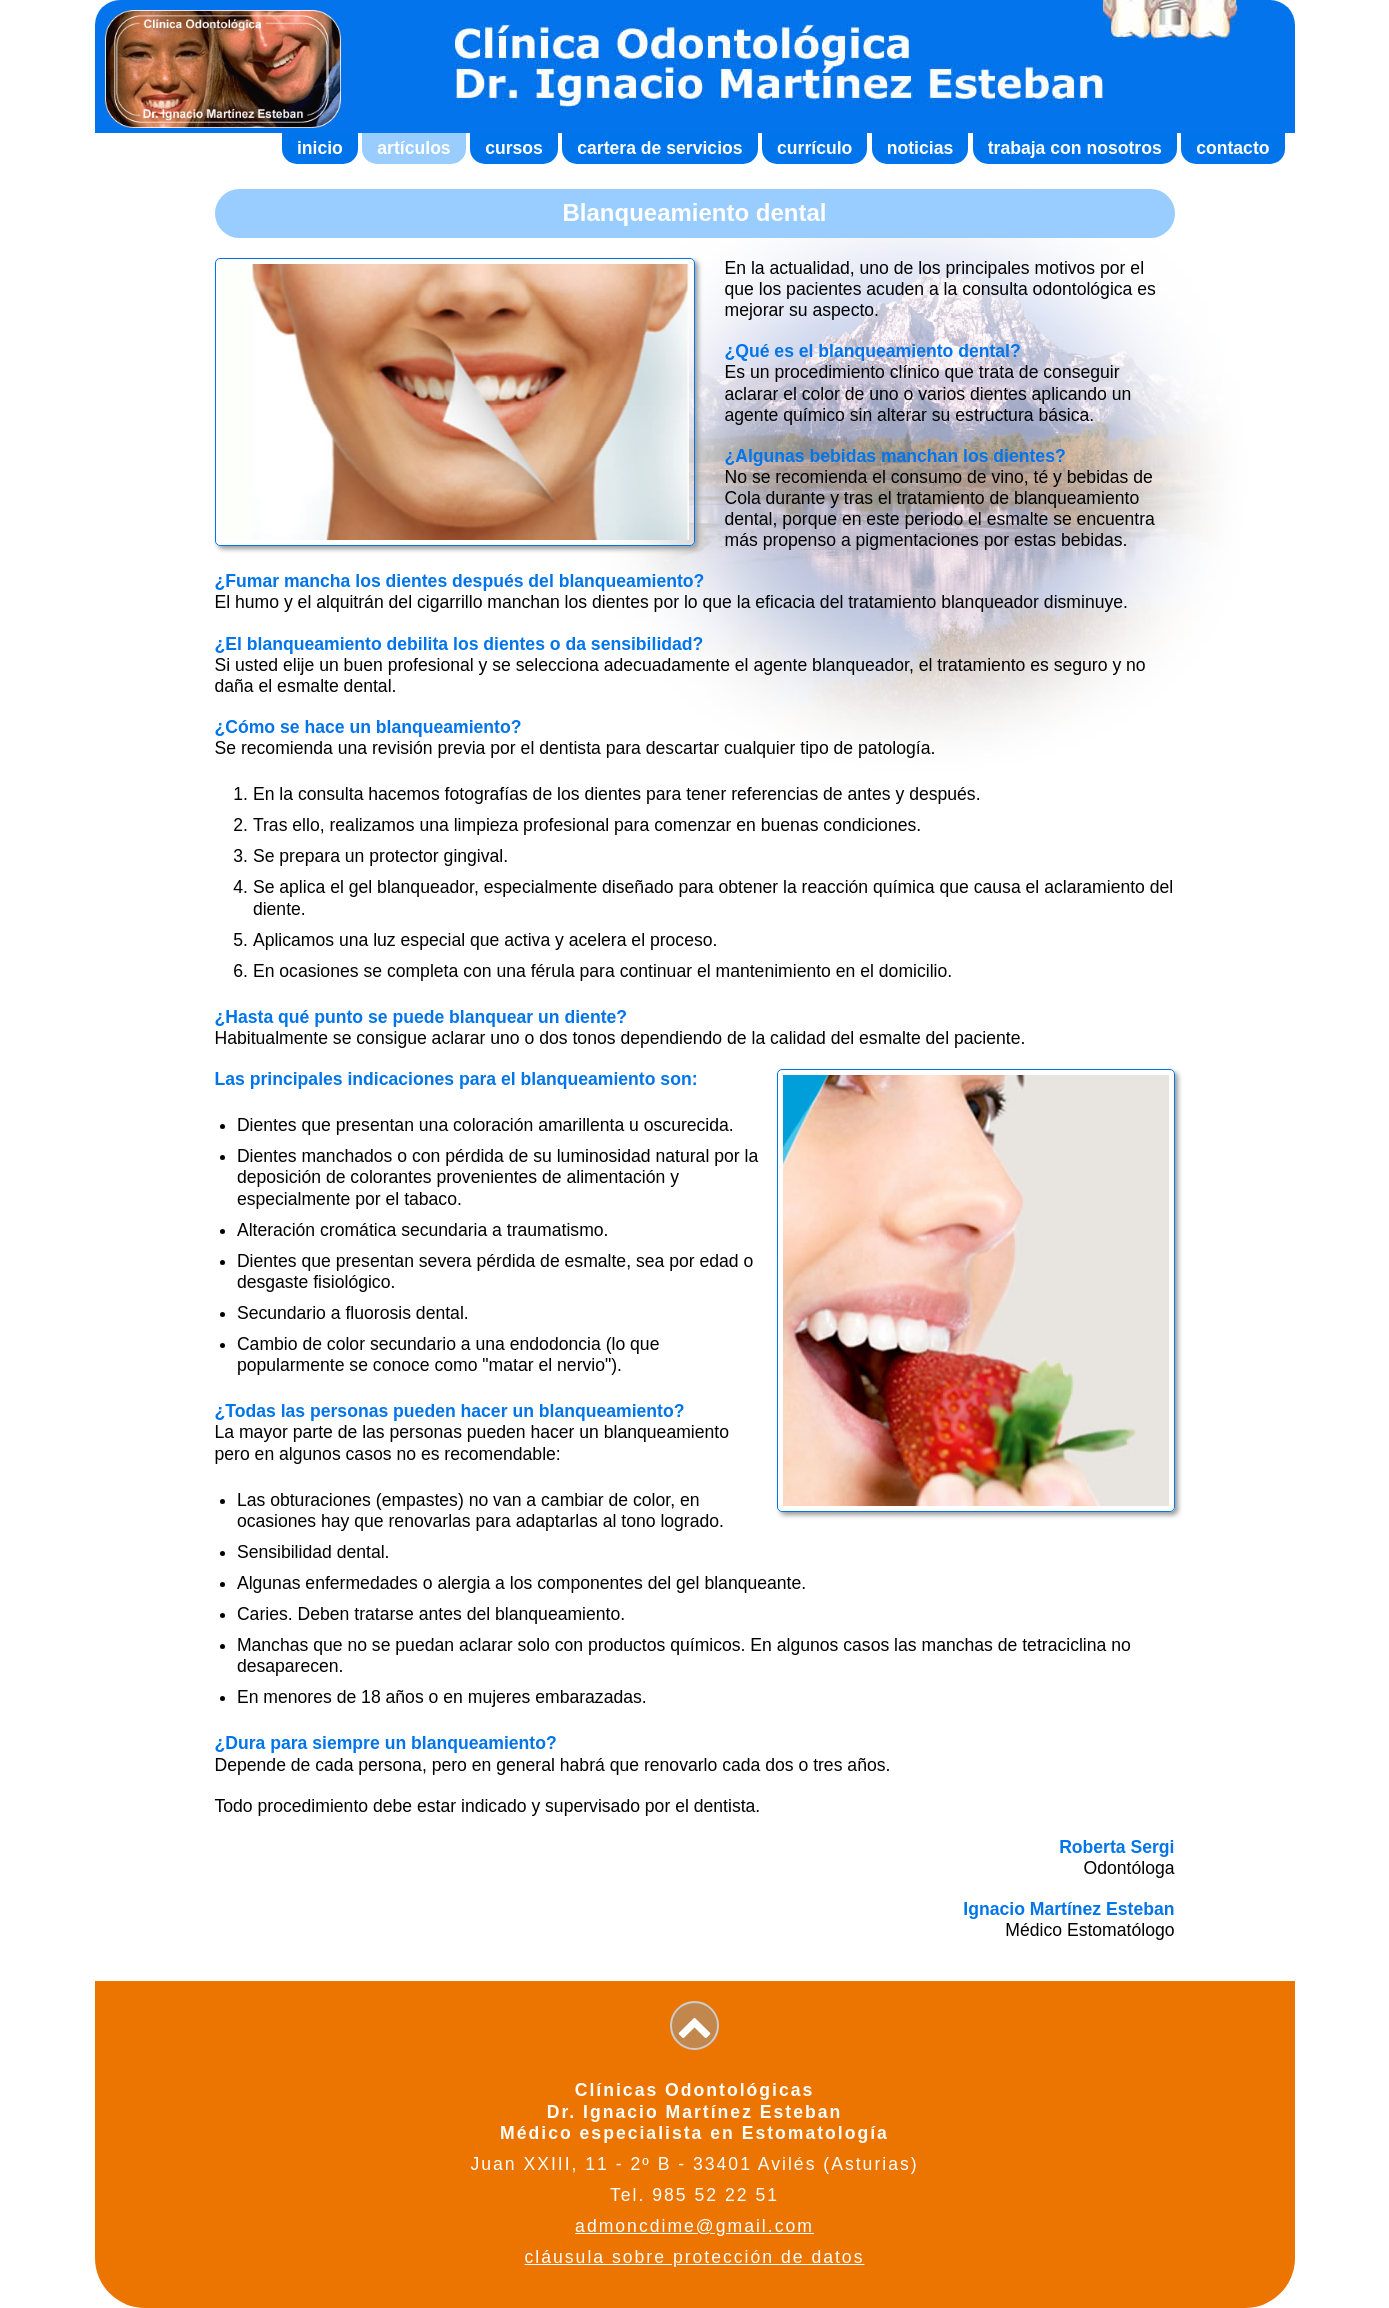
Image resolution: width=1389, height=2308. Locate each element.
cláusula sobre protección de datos (695, 2257)
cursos (514, 148)
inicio (320, 148)
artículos (413, 148)
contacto (1232, 148)
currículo (814, 148)
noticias (920, 148)
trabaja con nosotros (1075, 148)
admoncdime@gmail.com (694, 2226)
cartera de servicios (659, 148)
